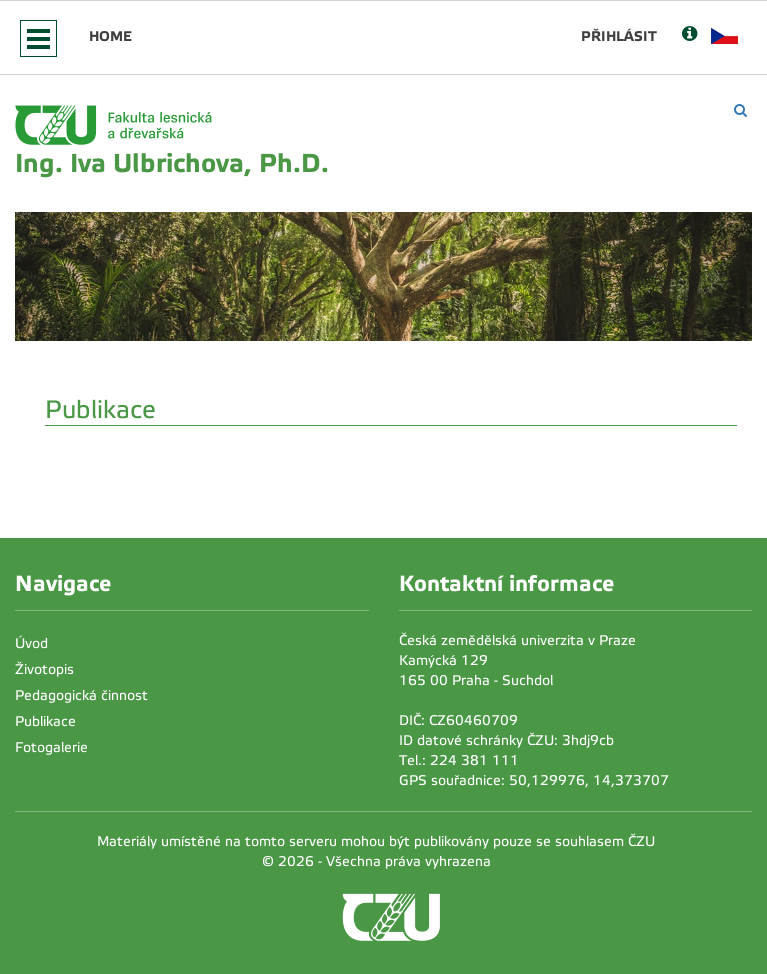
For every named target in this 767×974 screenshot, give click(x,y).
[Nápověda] (689, 35)
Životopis (44, 669)
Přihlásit (619, 36)
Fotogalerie (51, 747)
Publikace (45, 721)
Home (110, 36)
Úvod (31, 643)
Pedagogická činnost (81, 695)
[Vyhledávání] (740, 110)
